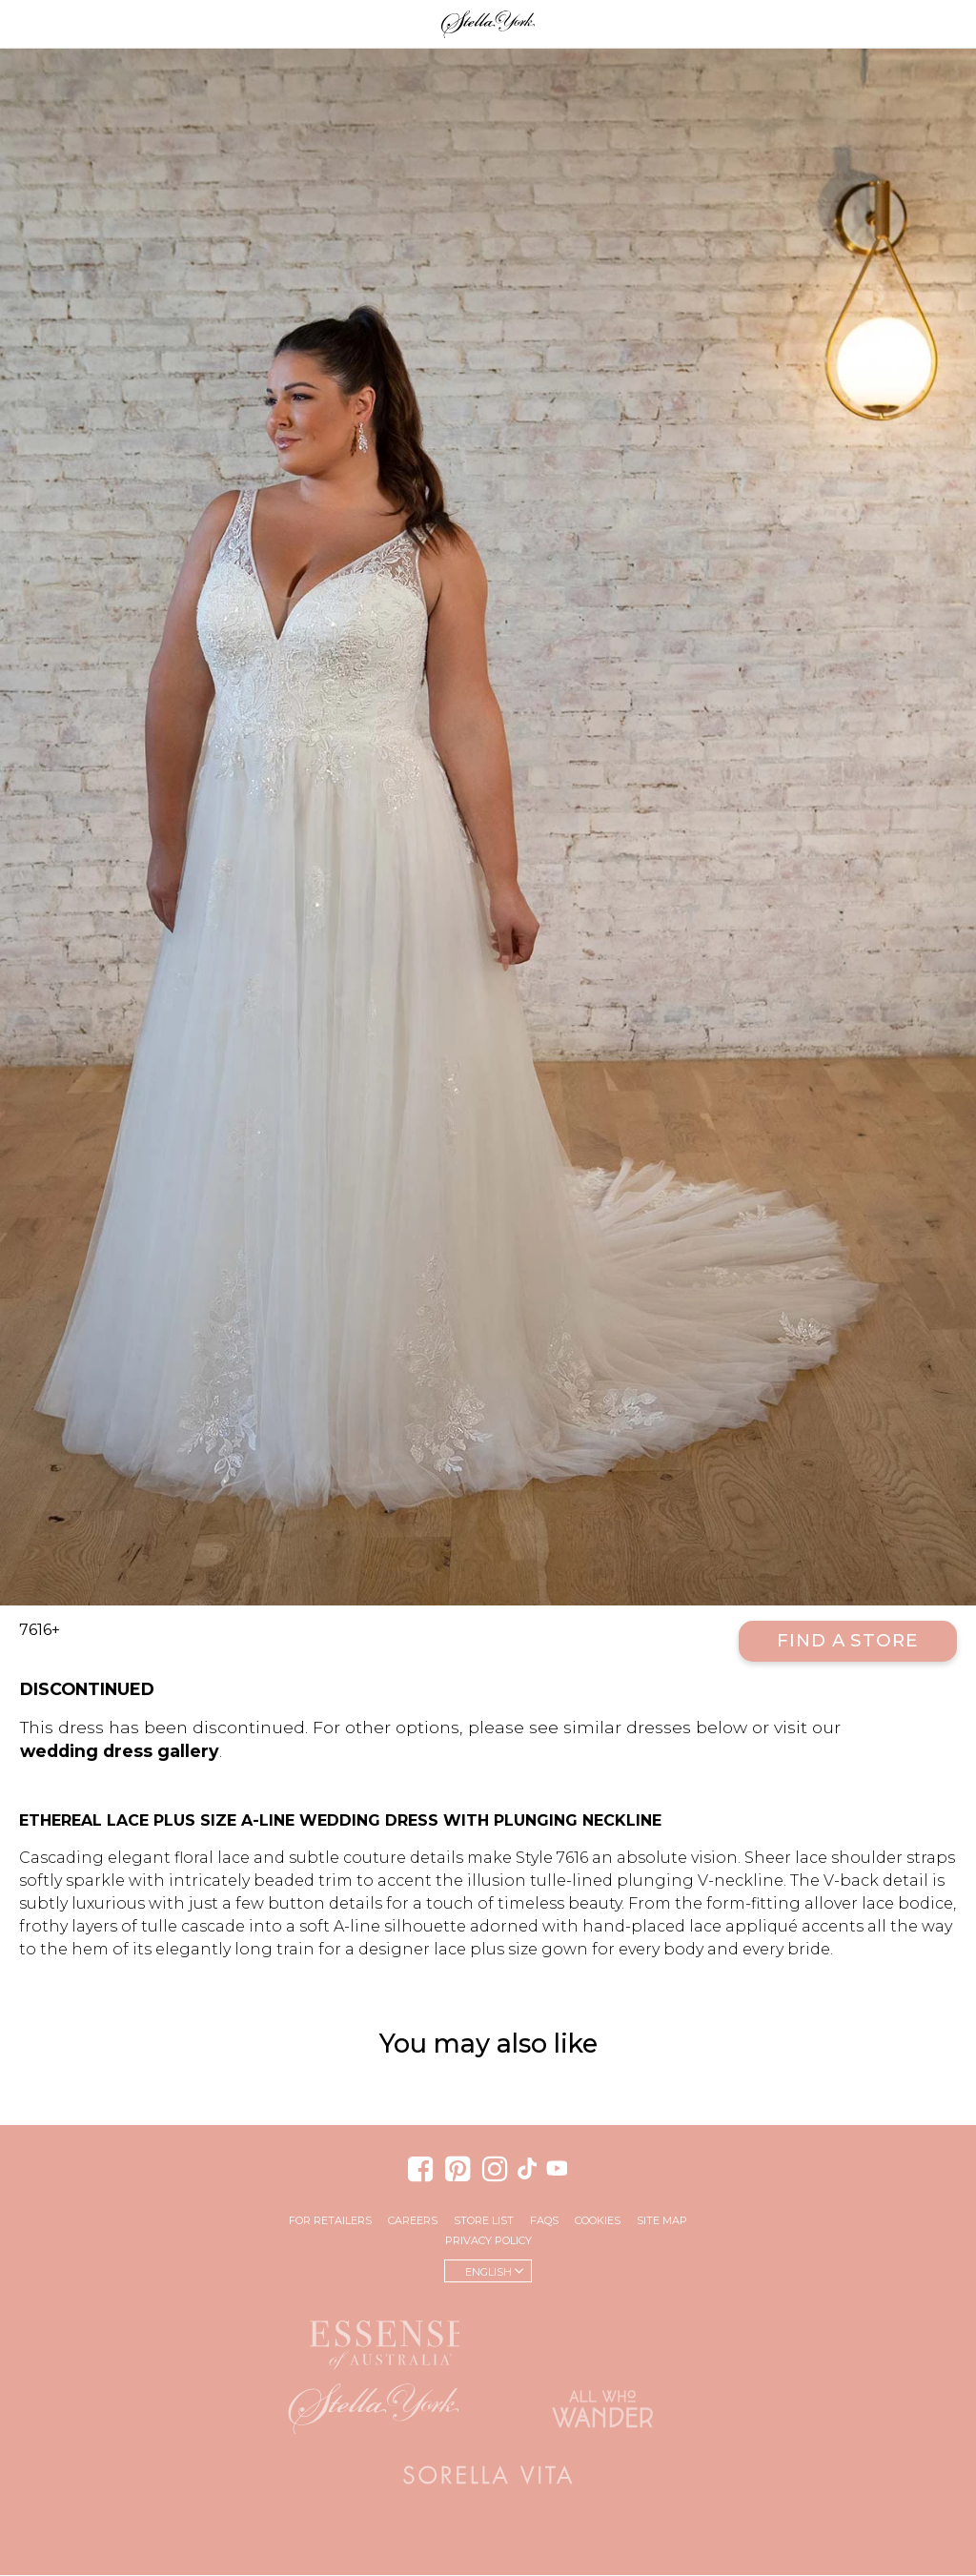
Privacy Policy (488, 2241)
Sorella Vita (488, 2475)
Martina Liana (602, 2337)
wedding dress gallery (119, 1752)
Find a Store (848, 1641)
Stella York (488, 24)
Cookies (597, 2221)
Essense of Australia (373, 2342)
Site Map (662, 2221)
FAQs (544, 2221)
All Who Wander (602, 2409)
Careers (412, 2221)
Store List (484, 2221)
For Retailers (330, 2221)
